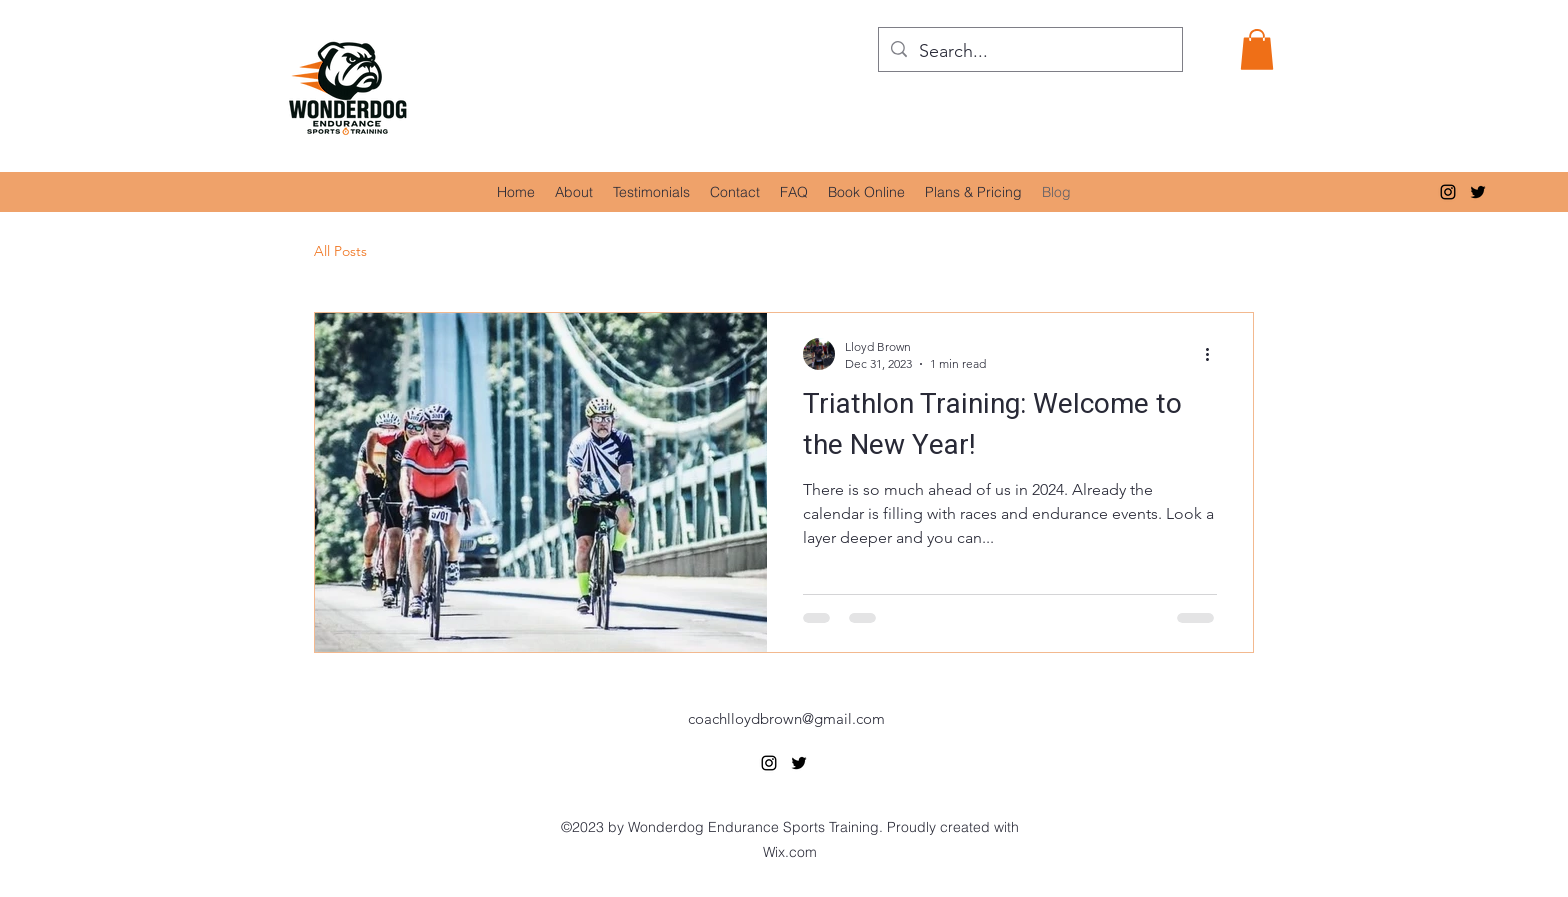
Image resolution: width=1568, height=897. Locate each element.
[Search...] (1029, 52)
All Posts (340, 251)
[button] (1257, 49)
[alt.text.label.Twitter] (1478, 192)
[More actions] (1214, 354)
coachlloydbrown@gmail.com (786, 718)
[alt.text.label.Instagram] (1448, 192)
